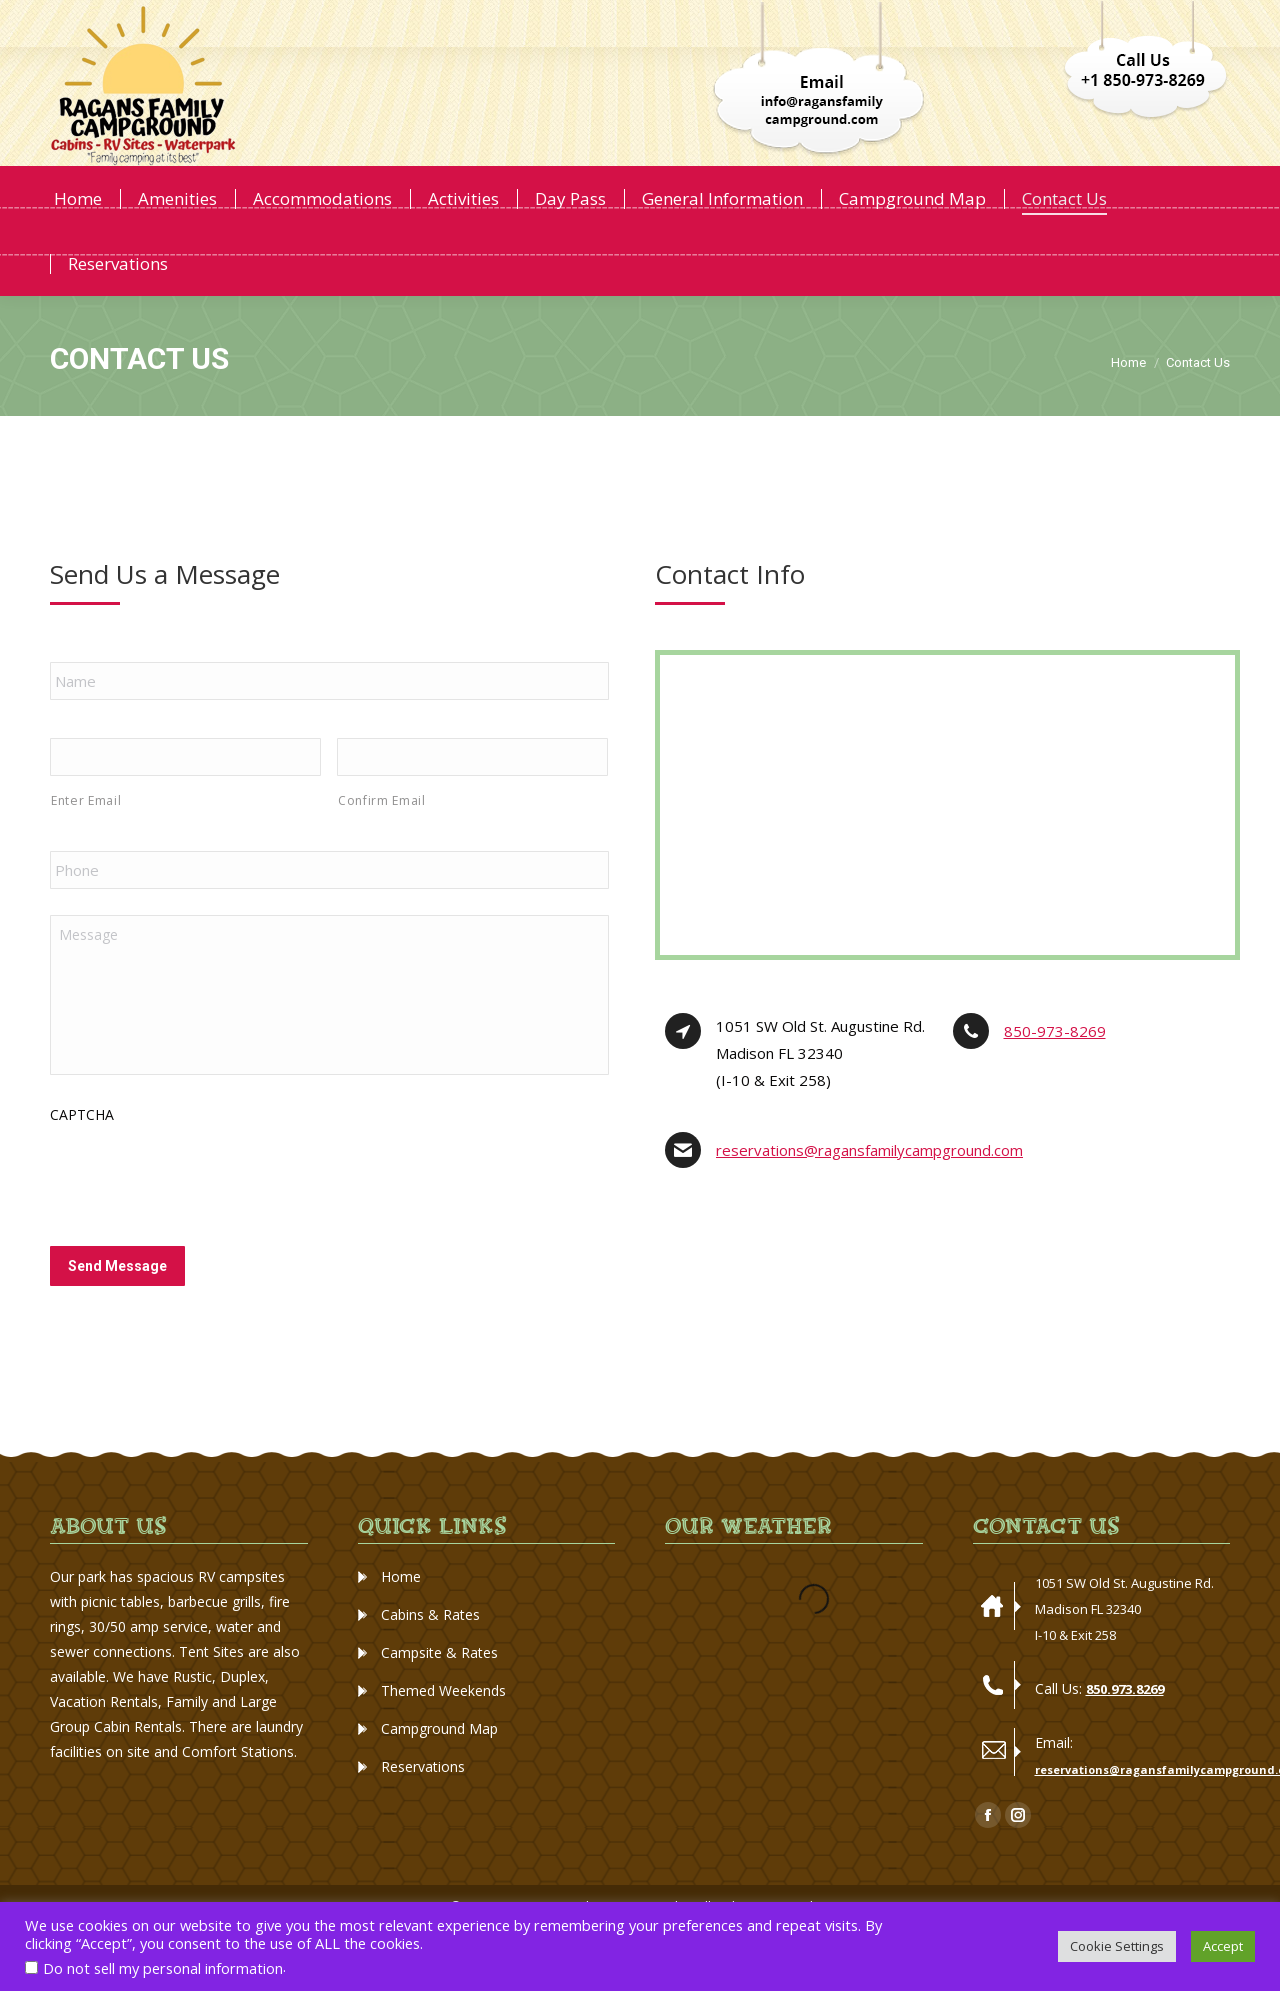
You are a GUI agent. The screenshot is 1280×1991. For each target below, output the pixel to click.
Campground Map (439, 1768)
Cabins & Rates (430, 1654)
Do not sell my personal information (163, 1968)
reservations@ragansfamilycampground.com (869, 1190)
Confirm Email (382, 840)
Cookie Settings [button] (1117, 1946)
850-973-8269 (1055, 1071)
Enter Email (86, 840)
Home (401, 1616)
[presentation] (202, 1215)
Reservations (423, 1806)
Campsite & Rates (439, 1692)
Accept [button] (1223, 1946)
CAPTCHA (82, 1154)
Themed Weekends (443, 1730)
